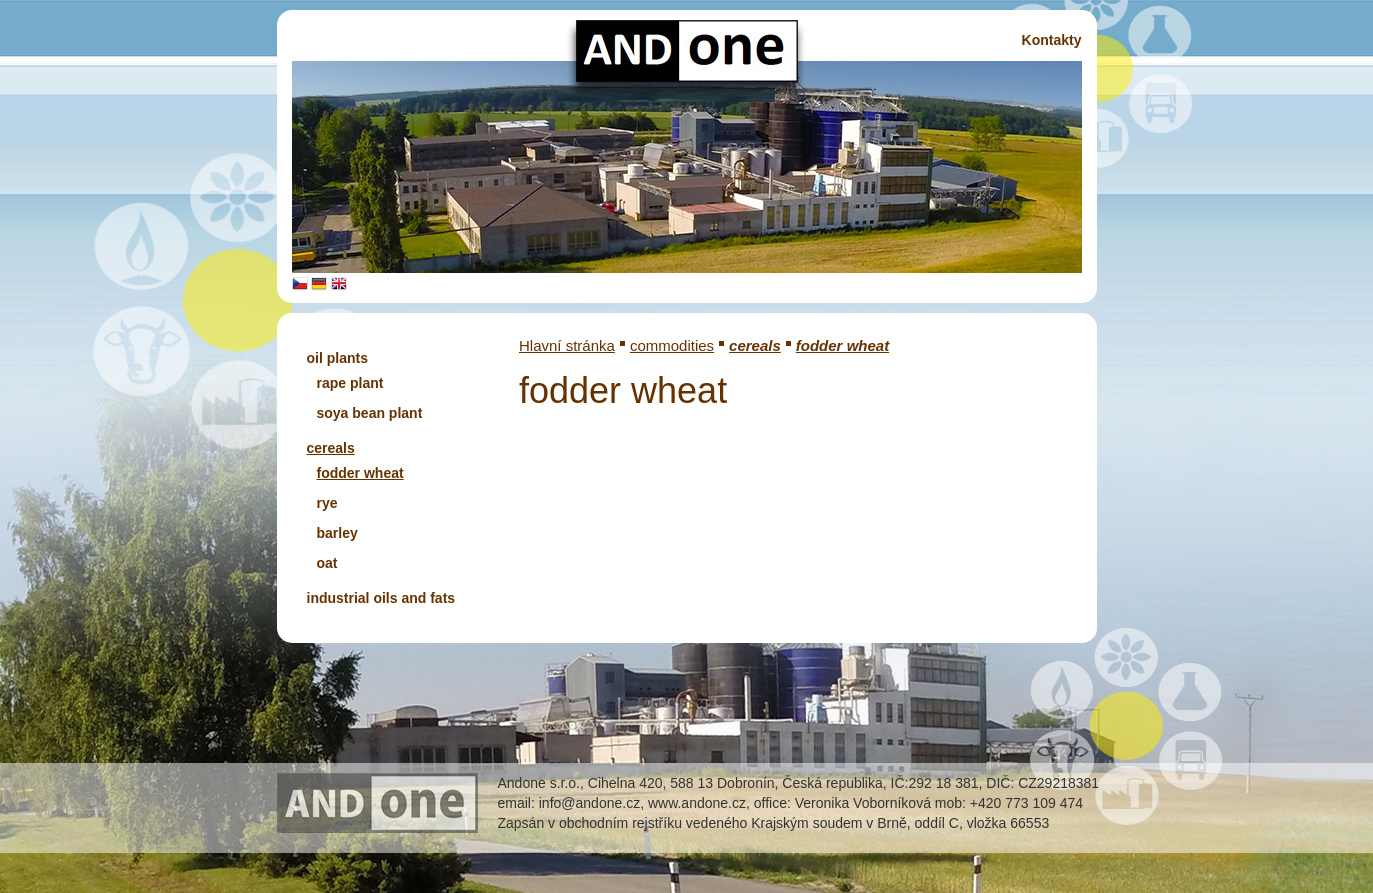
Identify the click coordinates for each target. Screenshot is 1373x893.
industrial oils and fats (381, 598)
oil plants (337, 358)
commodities (672, 345)
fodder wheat (360, 473)
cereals (331, 448)
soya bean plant (370, 413)
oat (327, 563)
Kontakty (1052, 40)
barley (337, 533)
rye (327, 503)
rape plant (350, 383)
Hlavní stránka (567, 345)
